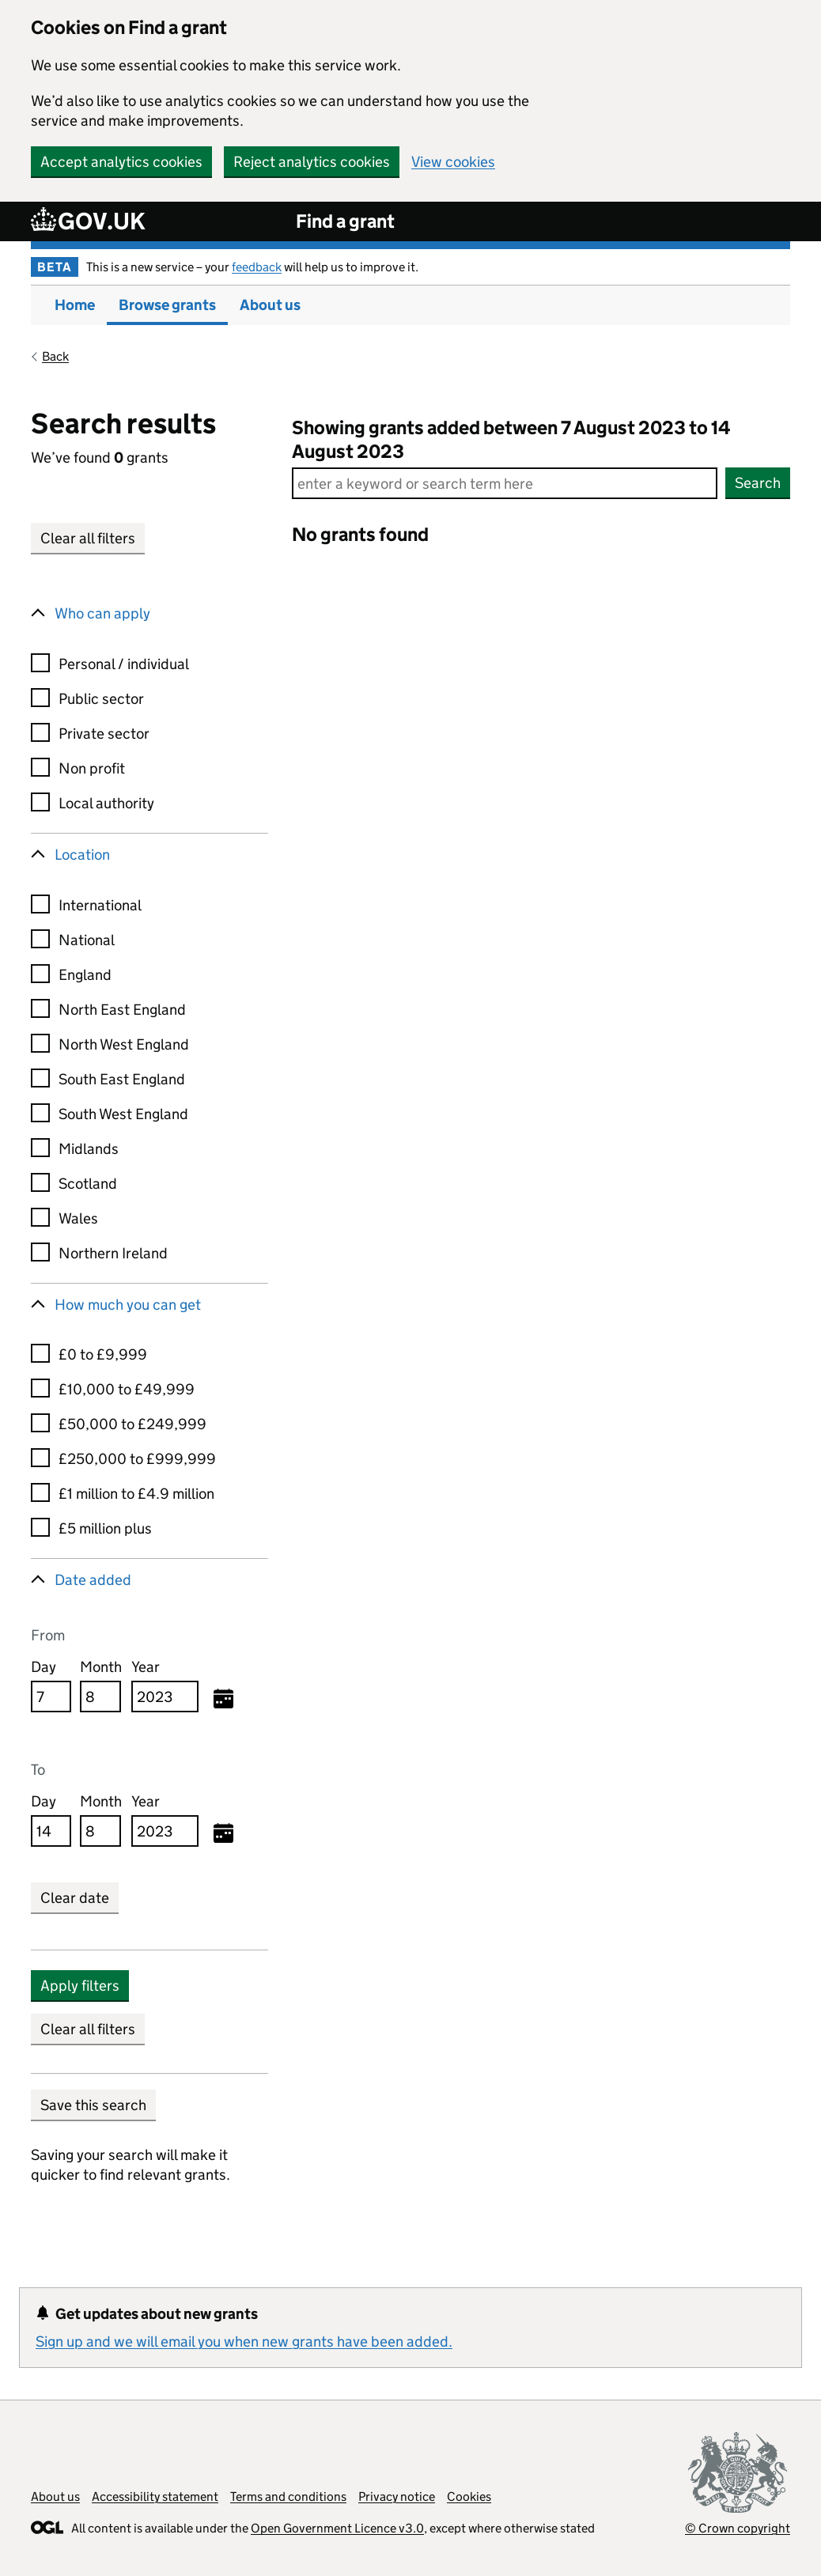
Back (55, 356)
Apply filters (79, 1985)
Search (758, 483)
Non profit (92, 768)
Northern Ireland (113, 1253)
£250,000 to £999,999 (137, 1459)
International (100, 905)
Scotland (88, 1184)
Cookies (469, 2496)
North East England (122, 1010)
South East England (122, 1079)
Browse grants (167, 305)
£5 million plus (105, 1528)
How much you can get (128, 1305)
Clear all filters (87, 538)
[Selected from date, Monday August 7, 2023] (223, 1700)
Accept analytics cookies (121, 162)
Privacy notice (396, 2496)
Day (43, 1667)
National (87, 940)
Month (101, 1667)
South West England (123, 1114)
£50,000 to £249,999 (132, 1424)
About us (270, 305)
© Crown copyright (737, 2528)
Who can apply (102, 613)
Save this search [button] (93, 2105)
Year (145, 1667)
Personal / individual (124, 664)
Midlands (89, 1149)
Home (75, 305)
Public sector (101, 699)
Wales (78, 1218)
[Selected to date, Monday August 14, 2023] (223, 1834)
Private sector (104, 733)
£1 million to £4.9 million (136, 1494)
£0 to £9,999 (103, 1354)
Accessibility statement (155, 2496)
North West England (124, 1044)
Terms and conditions (288, 2496)
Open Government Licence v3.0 (337, 2528)
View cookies (453, 161)
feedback (257, 266)
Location (82, 854)
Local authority (106, 803)
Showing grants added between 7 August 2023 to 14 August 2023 (511, 439)
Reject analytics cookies (311, 162)
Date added (93, 1580)
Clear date (74, 1898)
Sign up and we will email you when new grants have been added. (244, 2341)
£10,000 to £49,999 (127, 1389)
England (85, 975)
